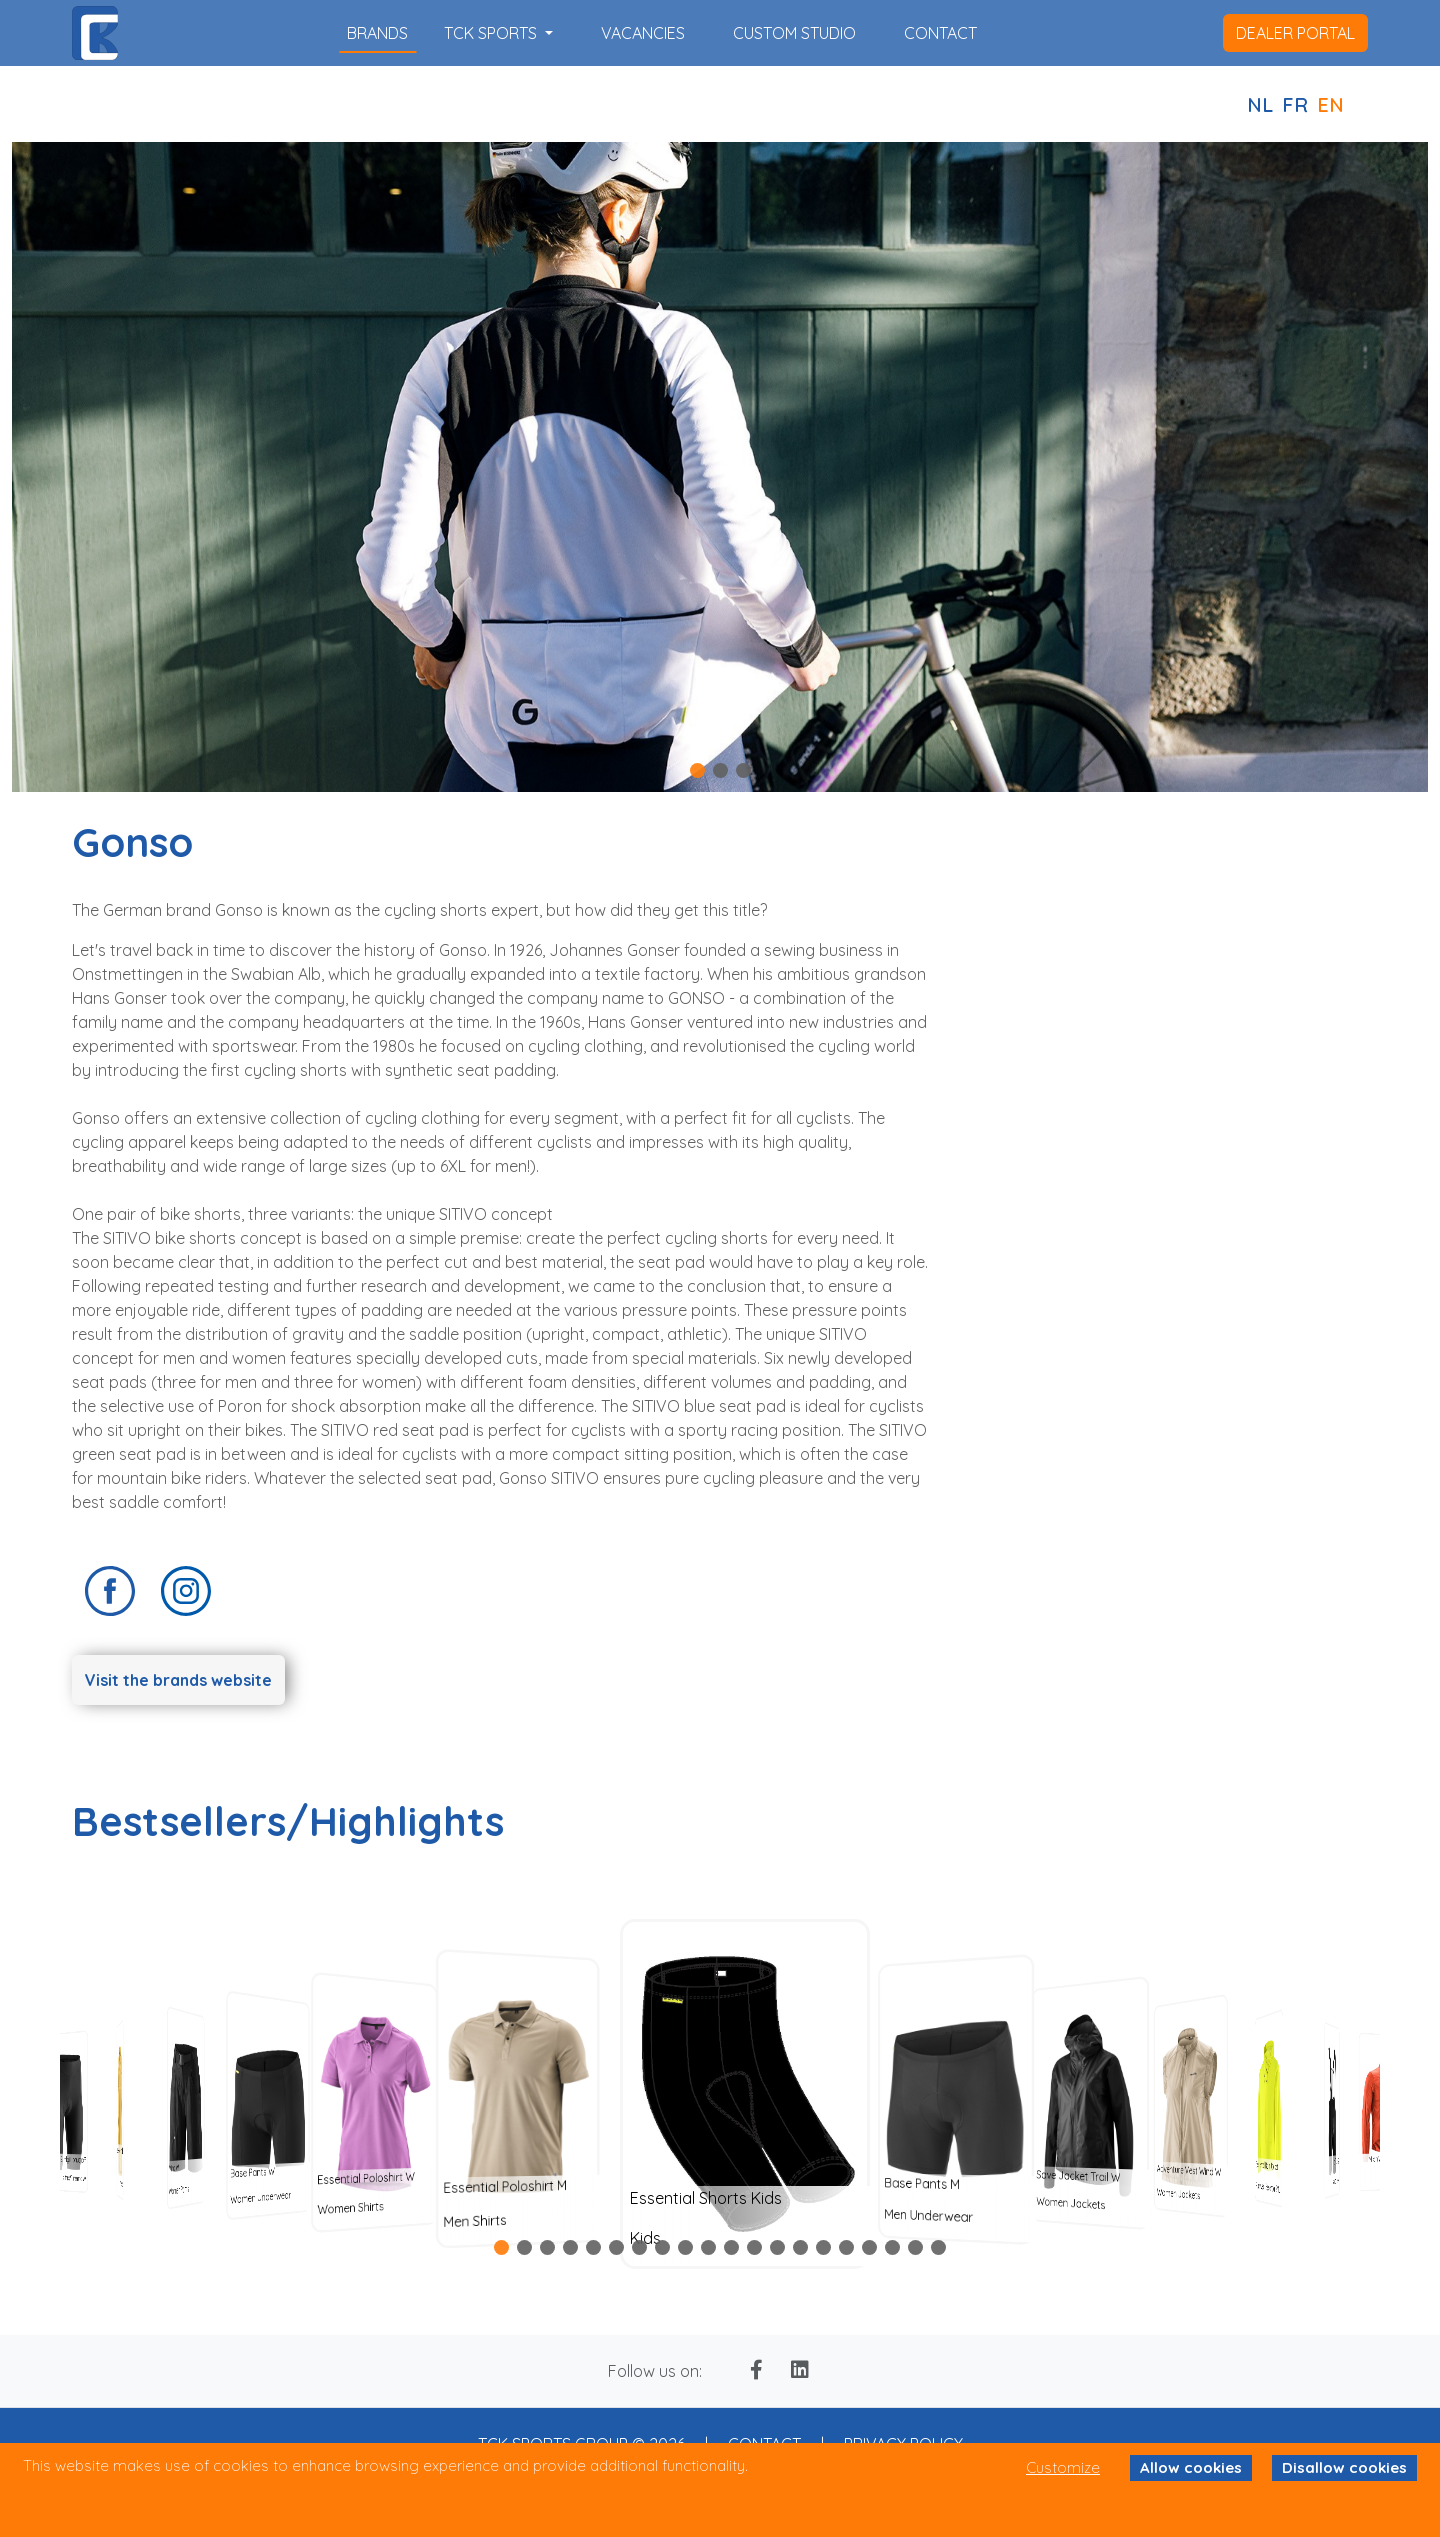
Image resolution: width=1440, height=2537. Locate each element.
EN (1330, 104)
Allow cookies (1191, 2467)
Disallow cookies (1344, 2467)
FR (1295, 104)
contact (940, 33)
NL (1260, 104)
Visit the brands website (178, 1680)
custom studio (794, 33)
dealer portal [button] (1295, 33)
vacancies (643, 33)
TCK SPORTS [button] (492, 33)
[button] (697, 770)
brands (377, 33)
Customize (1063, 2467)
